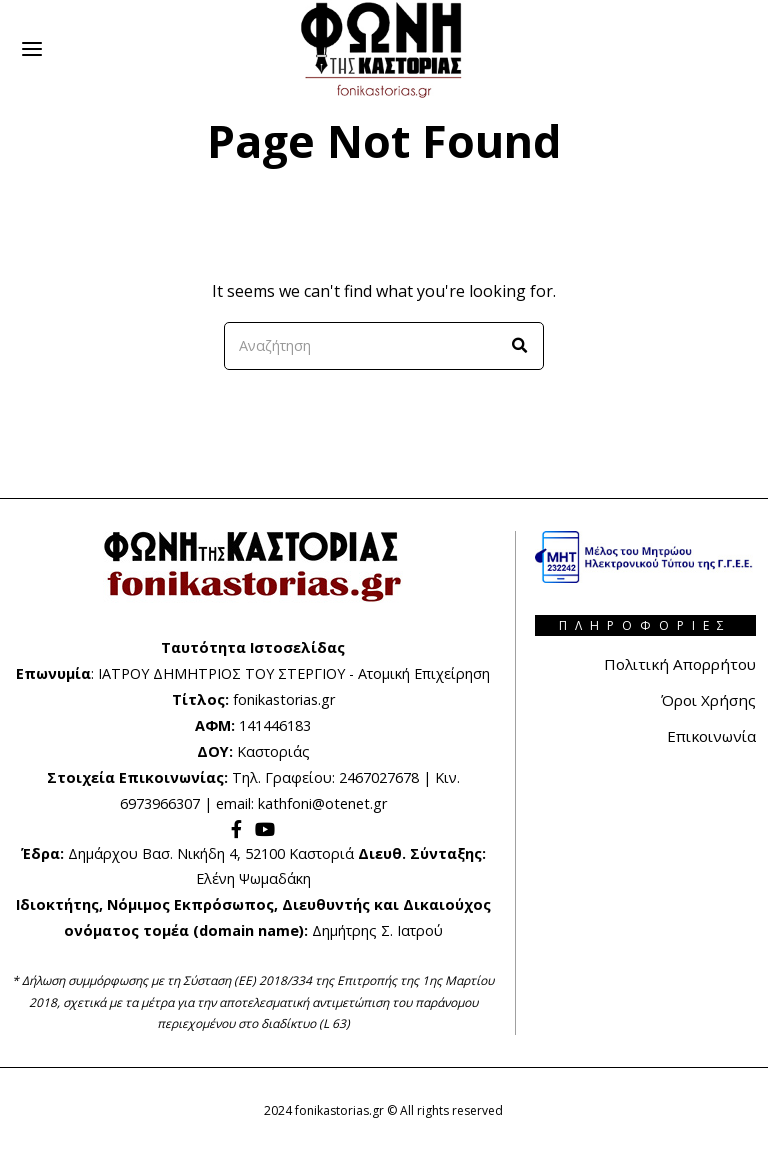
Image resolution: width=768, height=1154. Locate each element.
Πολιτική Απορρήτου (675, 664)
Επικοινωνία (708, 736)
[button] (520, 346)
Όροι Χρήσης (706, 700)
